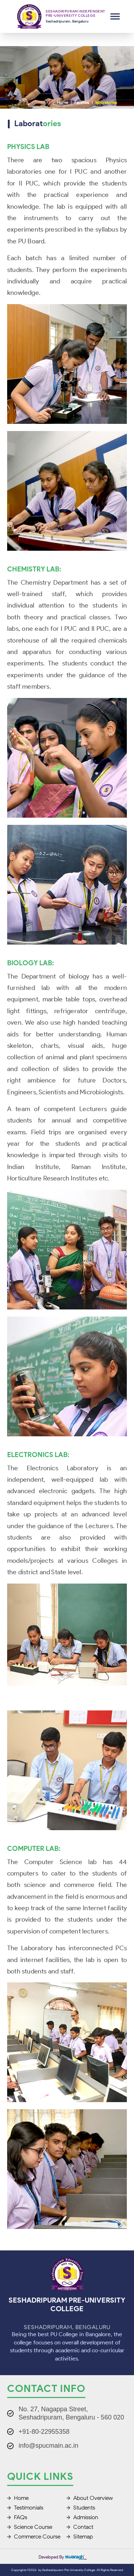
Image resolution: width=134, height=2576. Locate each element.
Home (62, 102)
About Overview (89, 2498)
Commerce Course (33, 2536)
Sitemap (79, 2536)
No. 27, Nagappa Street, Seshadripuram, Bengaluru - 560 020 (71, 2413)
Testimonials (25, 2507)
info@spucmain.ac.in (48, 2445)
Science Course (29, 2526)
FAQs (17, 2517)
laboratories (106, 102)
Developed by (63, 2557)
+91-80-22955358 (44, 2431)
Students (80, 2507)
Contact (79, 2526)
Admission (82, 2517)
